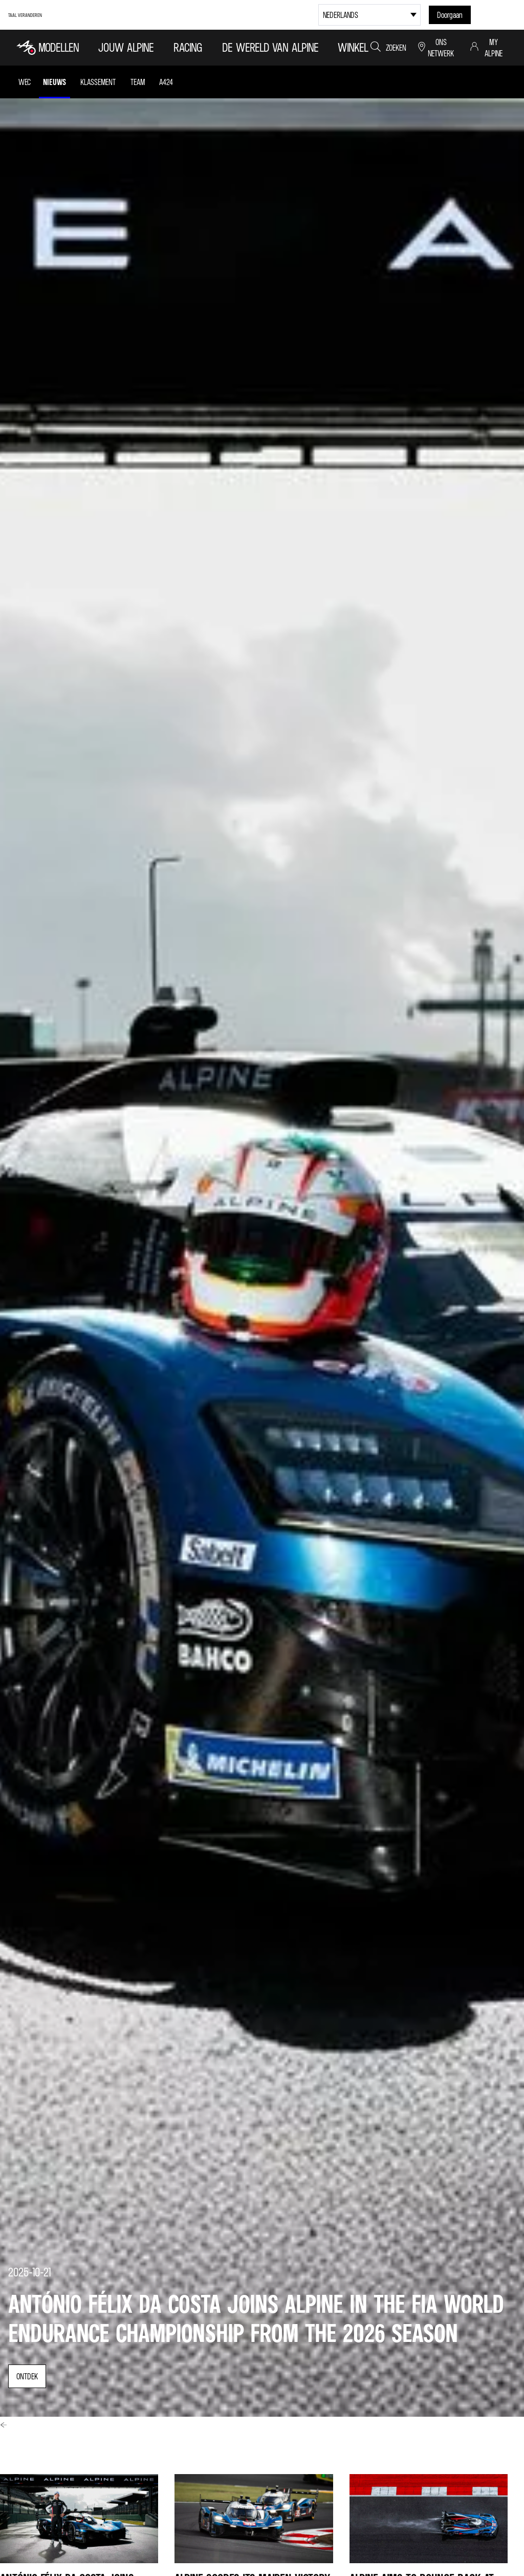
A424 (166, 82)
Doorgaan (450, 15)
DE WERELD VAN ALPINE (270, 47)
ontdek (27, 2376)
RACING (187, 47)
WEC (24, 82)
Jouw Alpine (126, 47)
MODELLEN (58, 47)
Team (137, 82)
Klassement (98, 82)
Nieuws (54, 82)
